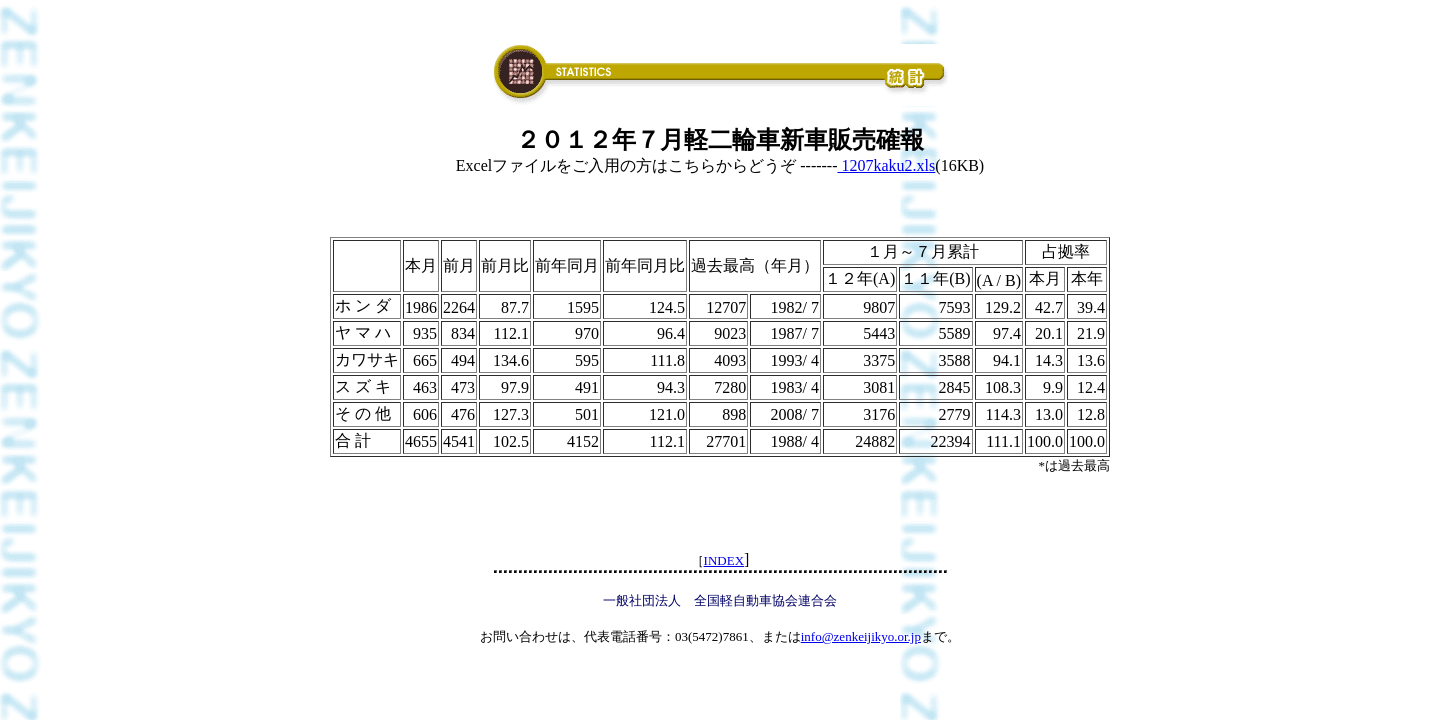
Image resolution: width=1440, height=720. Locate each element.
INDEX (724, 560)
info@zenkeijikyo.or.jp (861, 636)
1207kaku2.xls (887, 165)
